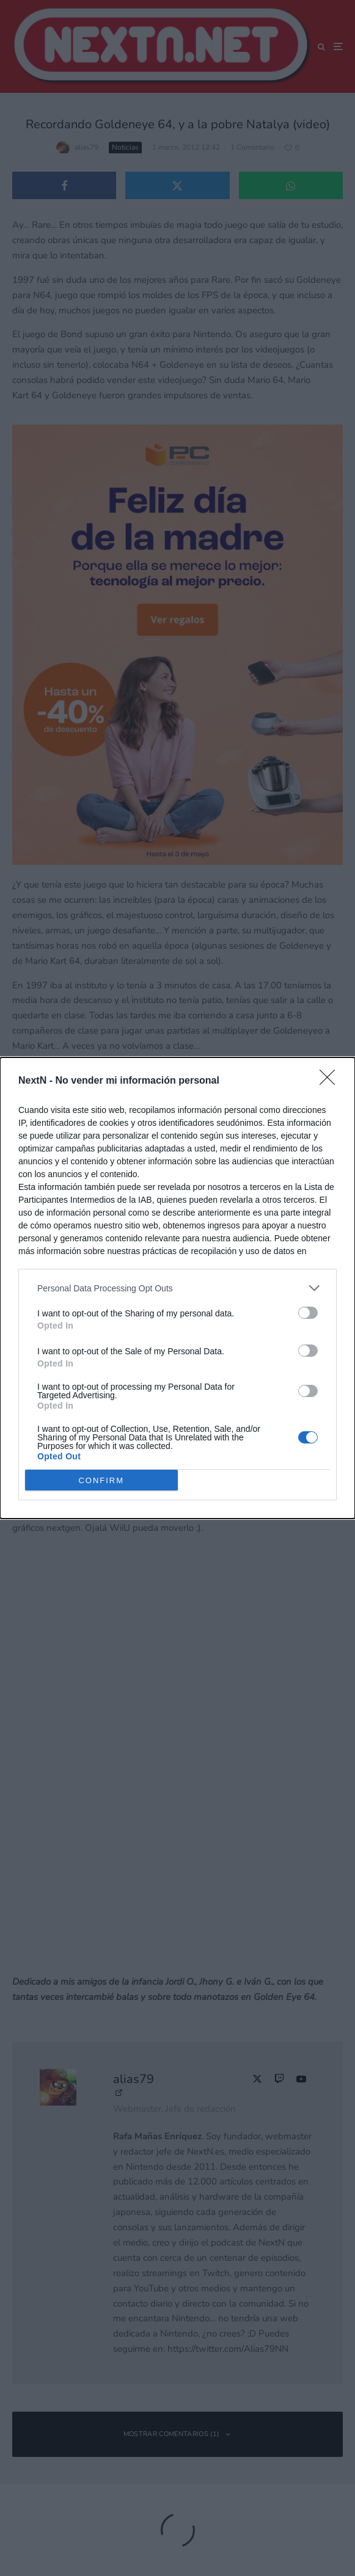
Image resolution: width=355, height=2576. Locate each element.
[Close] (331, 1081)
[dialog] (177, 1288)
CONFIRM (101, 1480)
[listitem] (177, 1288)
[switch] (308, 1313)
